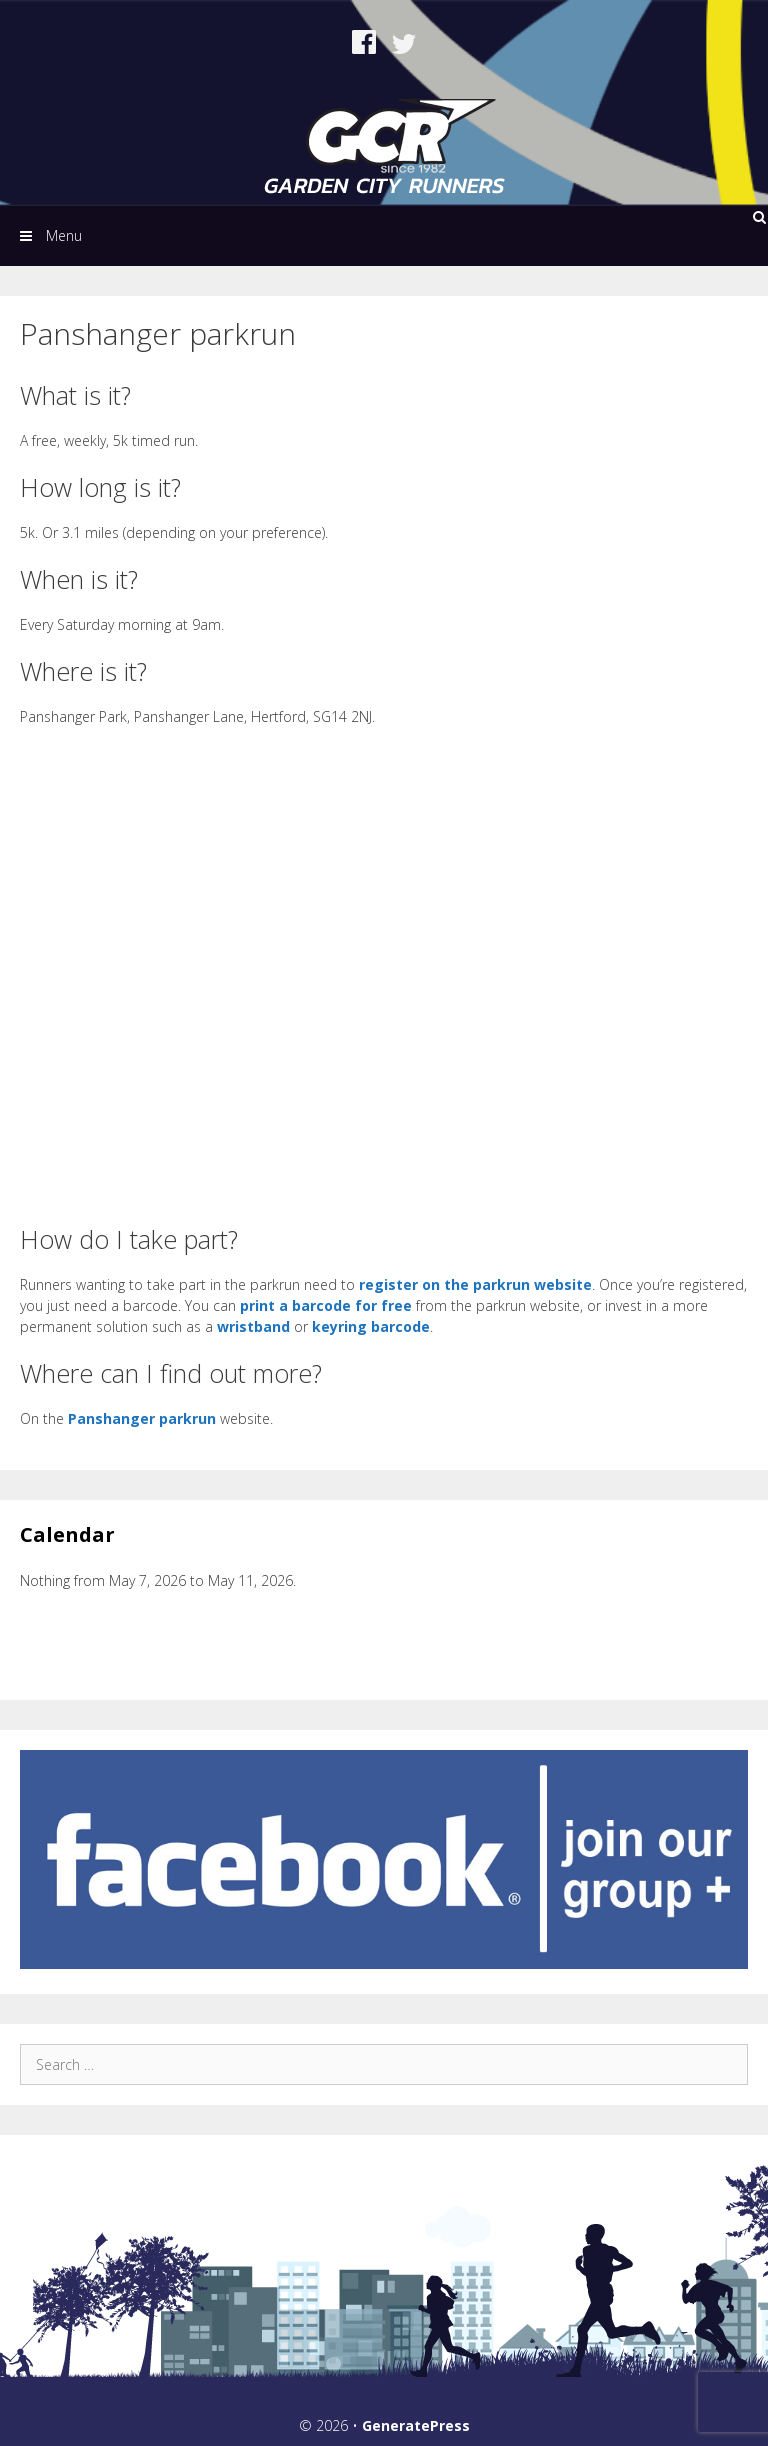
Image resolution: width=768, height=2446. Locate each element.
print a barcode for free (326, 1305)
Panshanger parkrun (142, 1418)
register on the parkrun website (475, 1284)
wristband (253, 1326)
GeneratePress (416, 2425)
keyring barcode (371, 1326)
